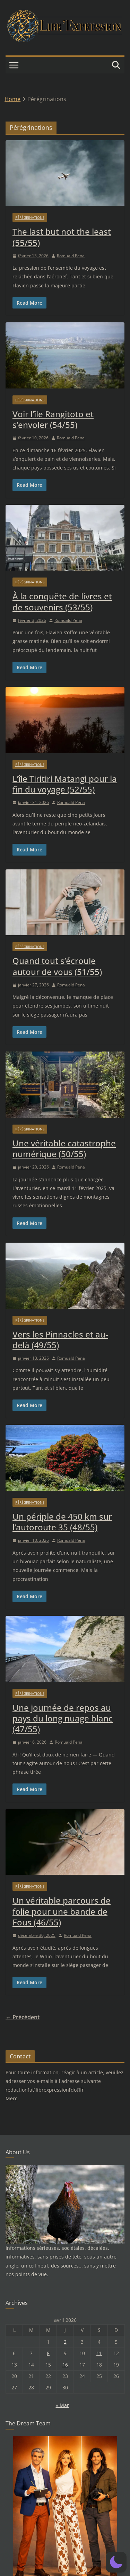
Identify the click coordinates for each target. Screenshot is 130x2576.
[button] (116, 2562)
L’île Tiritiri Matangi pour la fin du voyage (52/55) (64, 784)
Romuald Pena (71, 256)
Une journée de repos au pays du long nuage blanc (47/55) (62, 1718)
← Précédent (23, 2017)
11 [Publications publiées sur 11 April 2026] (99, 2353)
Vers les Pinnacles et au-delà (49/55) (60, 1340)
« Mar (62, 2405)
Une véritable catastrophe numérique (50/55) (64, 1148)
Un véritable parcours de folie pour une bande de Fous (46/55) (61, 1911)
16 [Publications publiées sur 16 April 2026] (65, 2364)
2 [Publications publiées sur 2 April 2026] (65, 2341)
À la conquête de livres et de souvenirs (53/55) (62, 601)
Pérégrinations (29, 217)
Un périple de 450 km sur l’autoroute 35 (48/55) (62, 1522)
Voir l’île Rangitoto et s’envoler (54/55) (53, 419)
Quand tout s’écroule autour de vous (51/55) (57, 966)
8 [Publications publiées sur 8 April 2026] (48, 2353)
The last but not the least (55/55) (61, 237)
